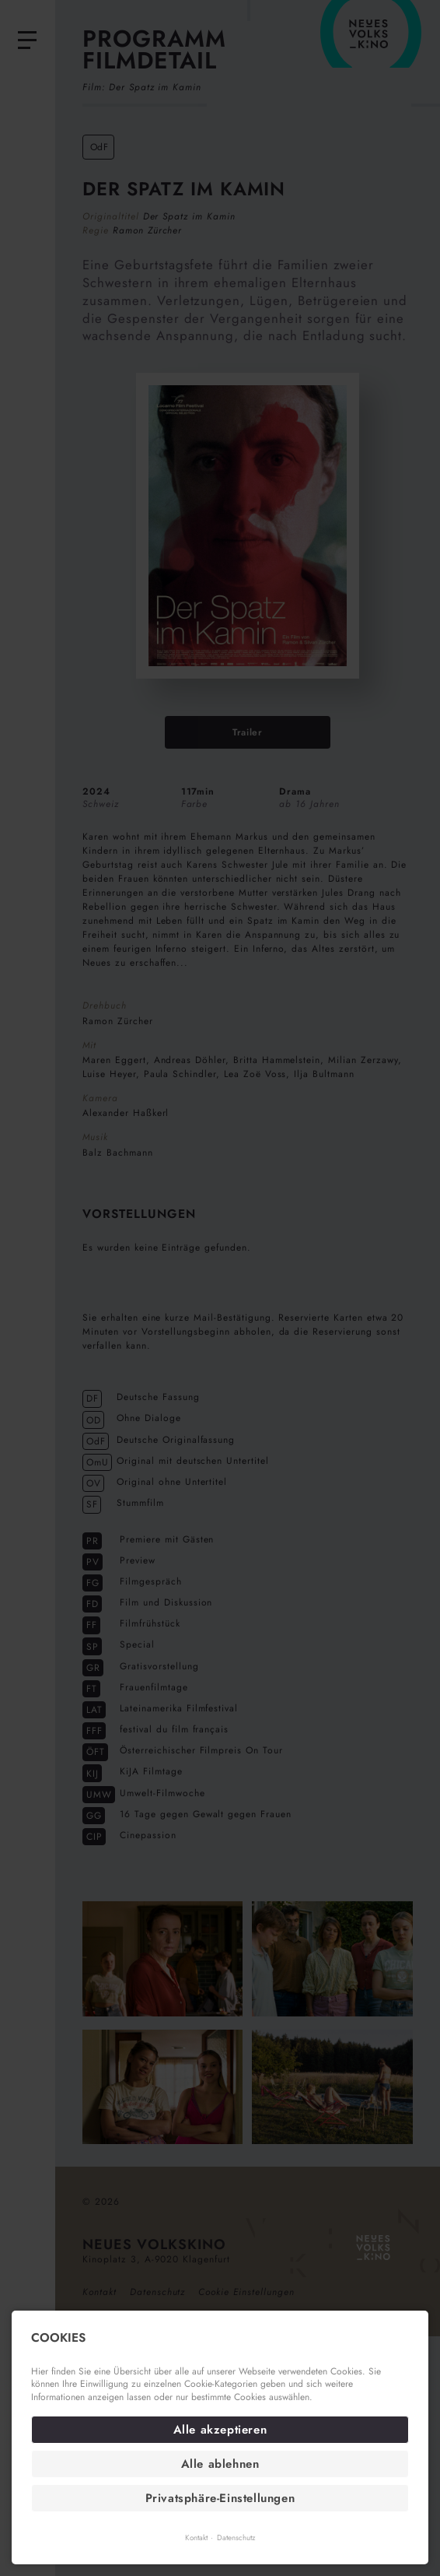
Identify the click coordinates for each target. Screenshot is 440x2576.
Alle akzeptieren (220, 2429)
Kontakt (196, 2537)
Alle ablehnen (220, 2463)
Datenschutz (236, 2537)
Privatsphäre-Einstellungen (220, 2498)
